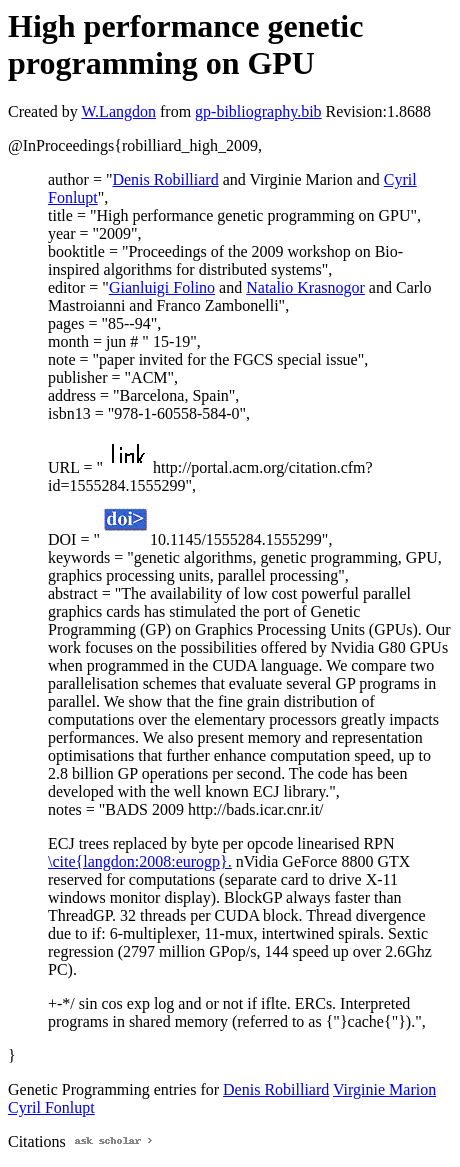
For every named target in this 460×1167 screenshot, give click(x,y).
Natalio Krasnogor (305, 287)
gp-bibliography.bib (258, 111)
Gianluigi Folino (162, 287)
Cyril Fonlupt (51, 1107)
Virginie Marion (384, 1089)
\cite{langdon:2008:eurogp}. (140, 861)
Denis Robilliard (165, 179)
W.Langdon (118, 111)
